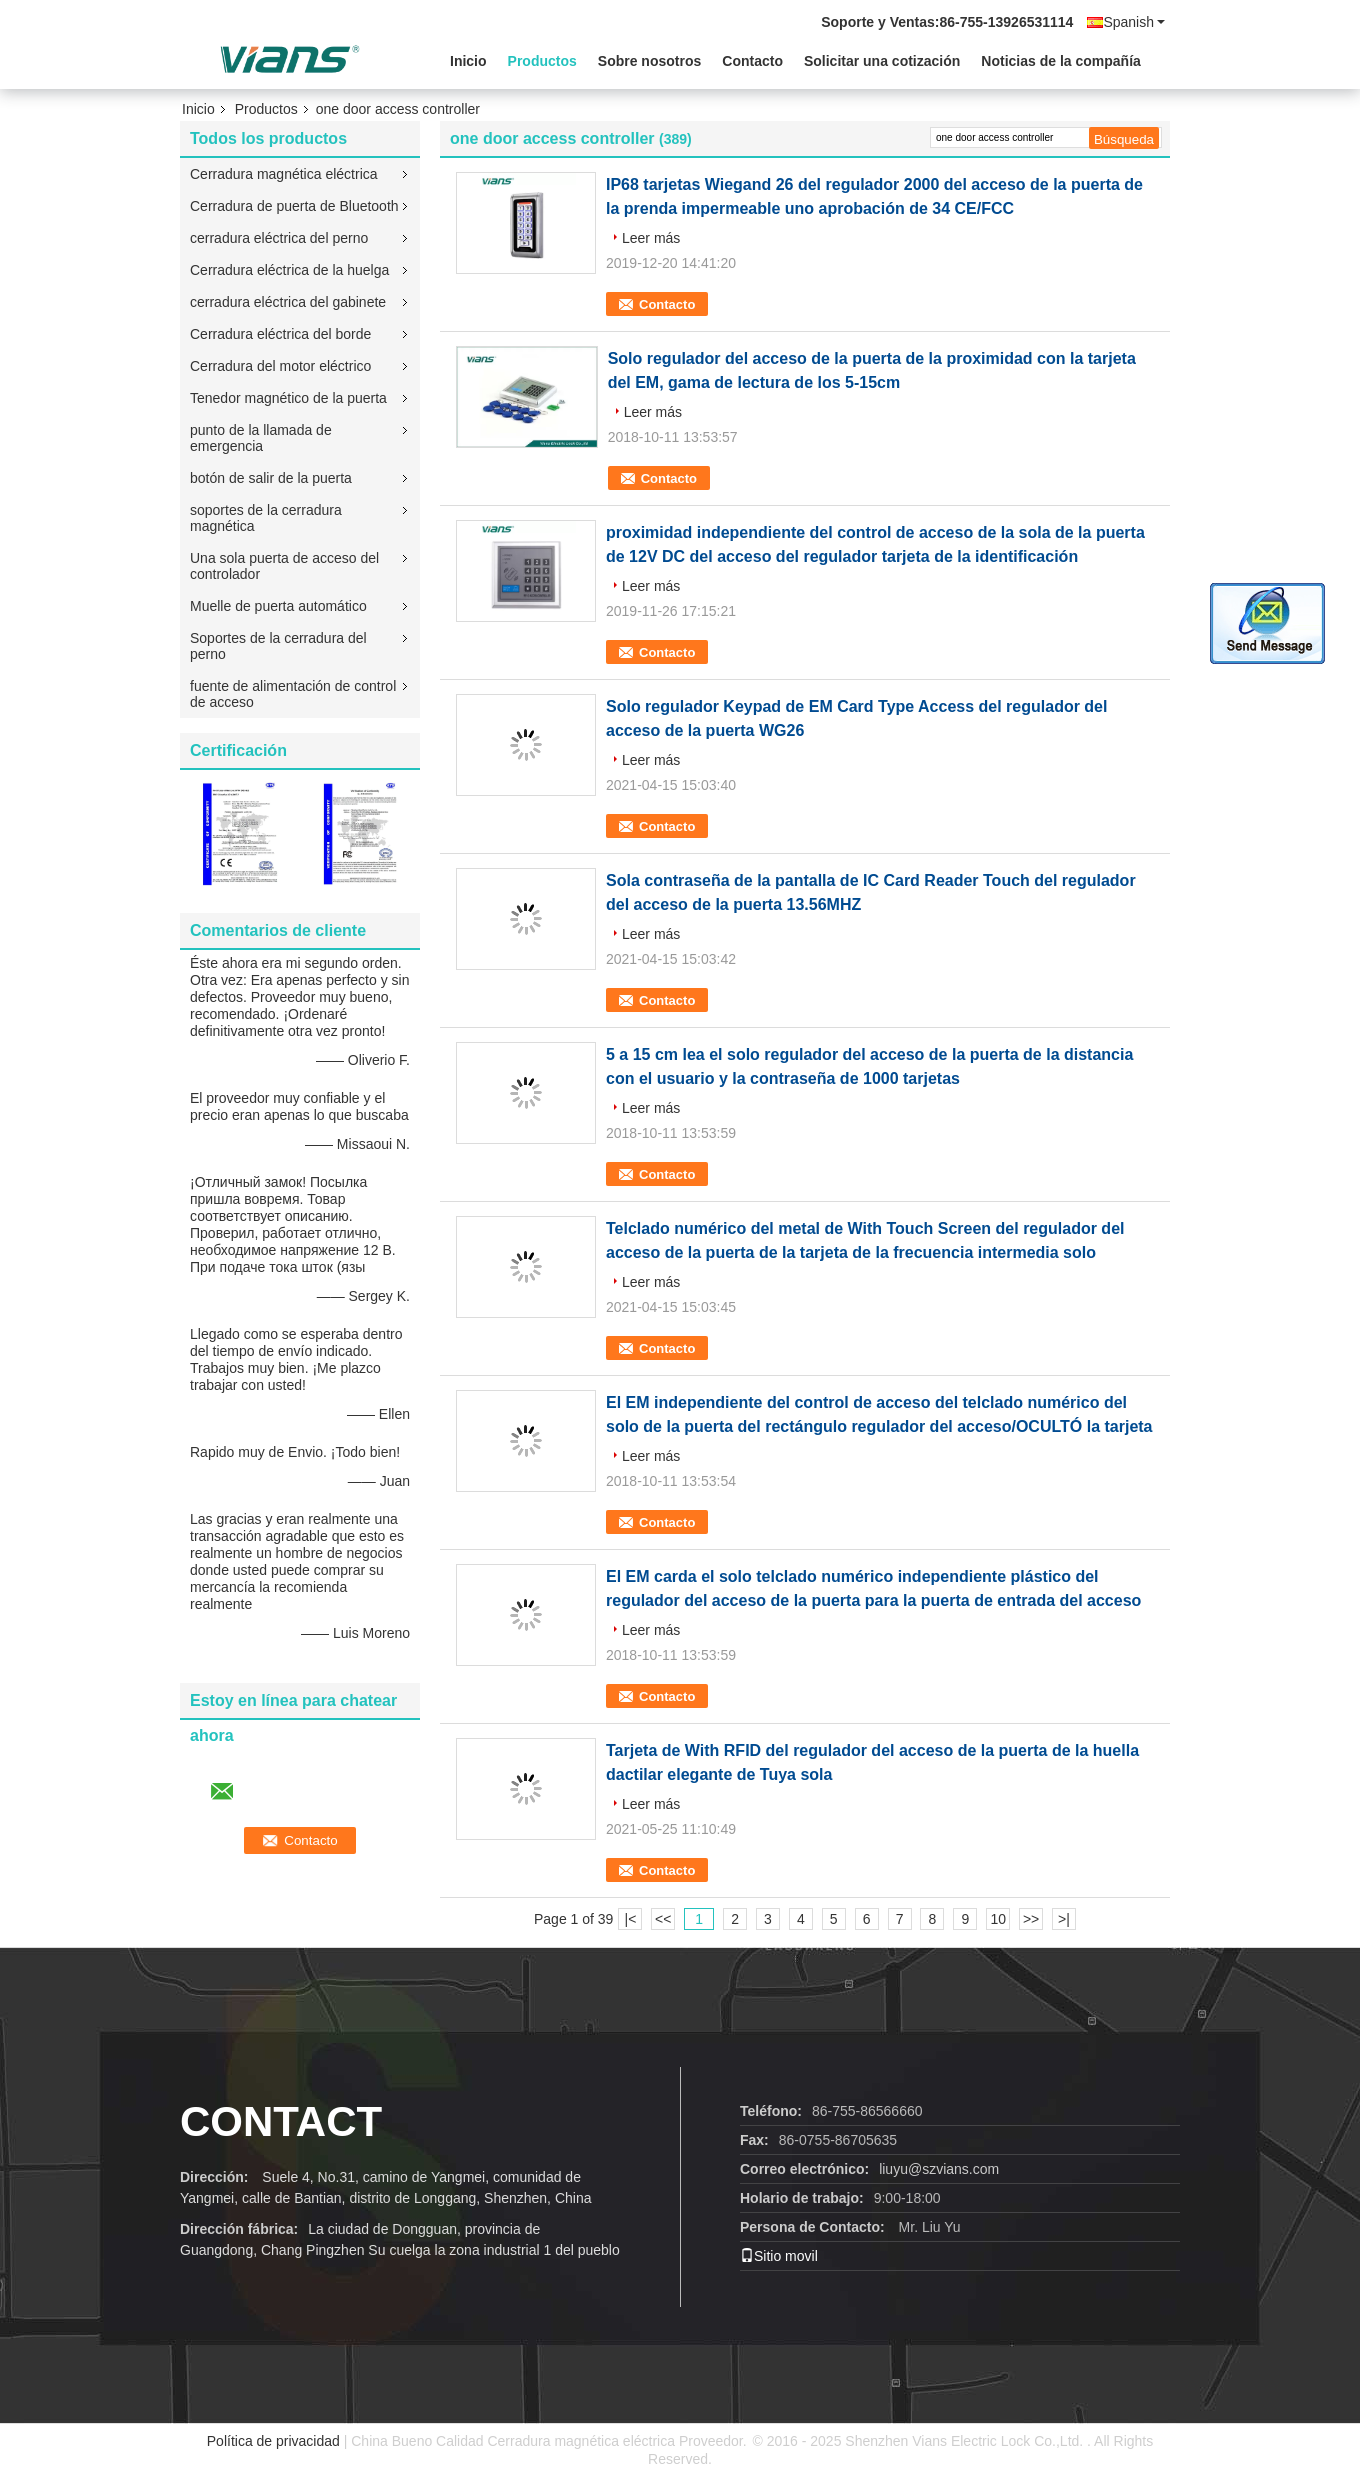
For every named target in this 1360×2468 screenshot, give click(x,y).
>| (1064, 1919)
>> (1031, 1919)
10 (998, 1919)
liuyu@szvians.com (939, 2169)
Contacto (752, 61)
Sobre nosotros (649, 61)
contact (281, 2121)
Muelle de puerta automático (278, 606)
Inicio (468, 61)
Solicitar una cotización (882, 61)
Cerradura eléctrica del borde (280, 334)
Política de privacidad (273, 2441)
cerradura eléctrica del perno (279, 238)
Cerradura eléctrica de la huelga (289, 270)
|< (631, 1919)
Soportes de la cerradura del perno (278, 646)
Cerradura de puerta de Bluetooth (294, 206)
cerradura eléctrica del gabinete (288, 302)
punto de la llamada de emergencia (261, 438)
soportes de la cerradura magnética (266, 518)
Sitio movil (779, 2256)
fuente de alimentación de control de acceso (293, 694)
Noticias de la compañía (1061, 61)
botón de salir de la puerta (271, 478)
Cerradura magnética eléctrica (284, 174)
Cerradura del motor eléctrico (280, 366)
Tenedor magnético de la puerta (288, 398)
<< (663, 1919)
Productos (542, 61)
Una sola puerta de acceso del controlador (284, 566)
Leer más (651, 238)
